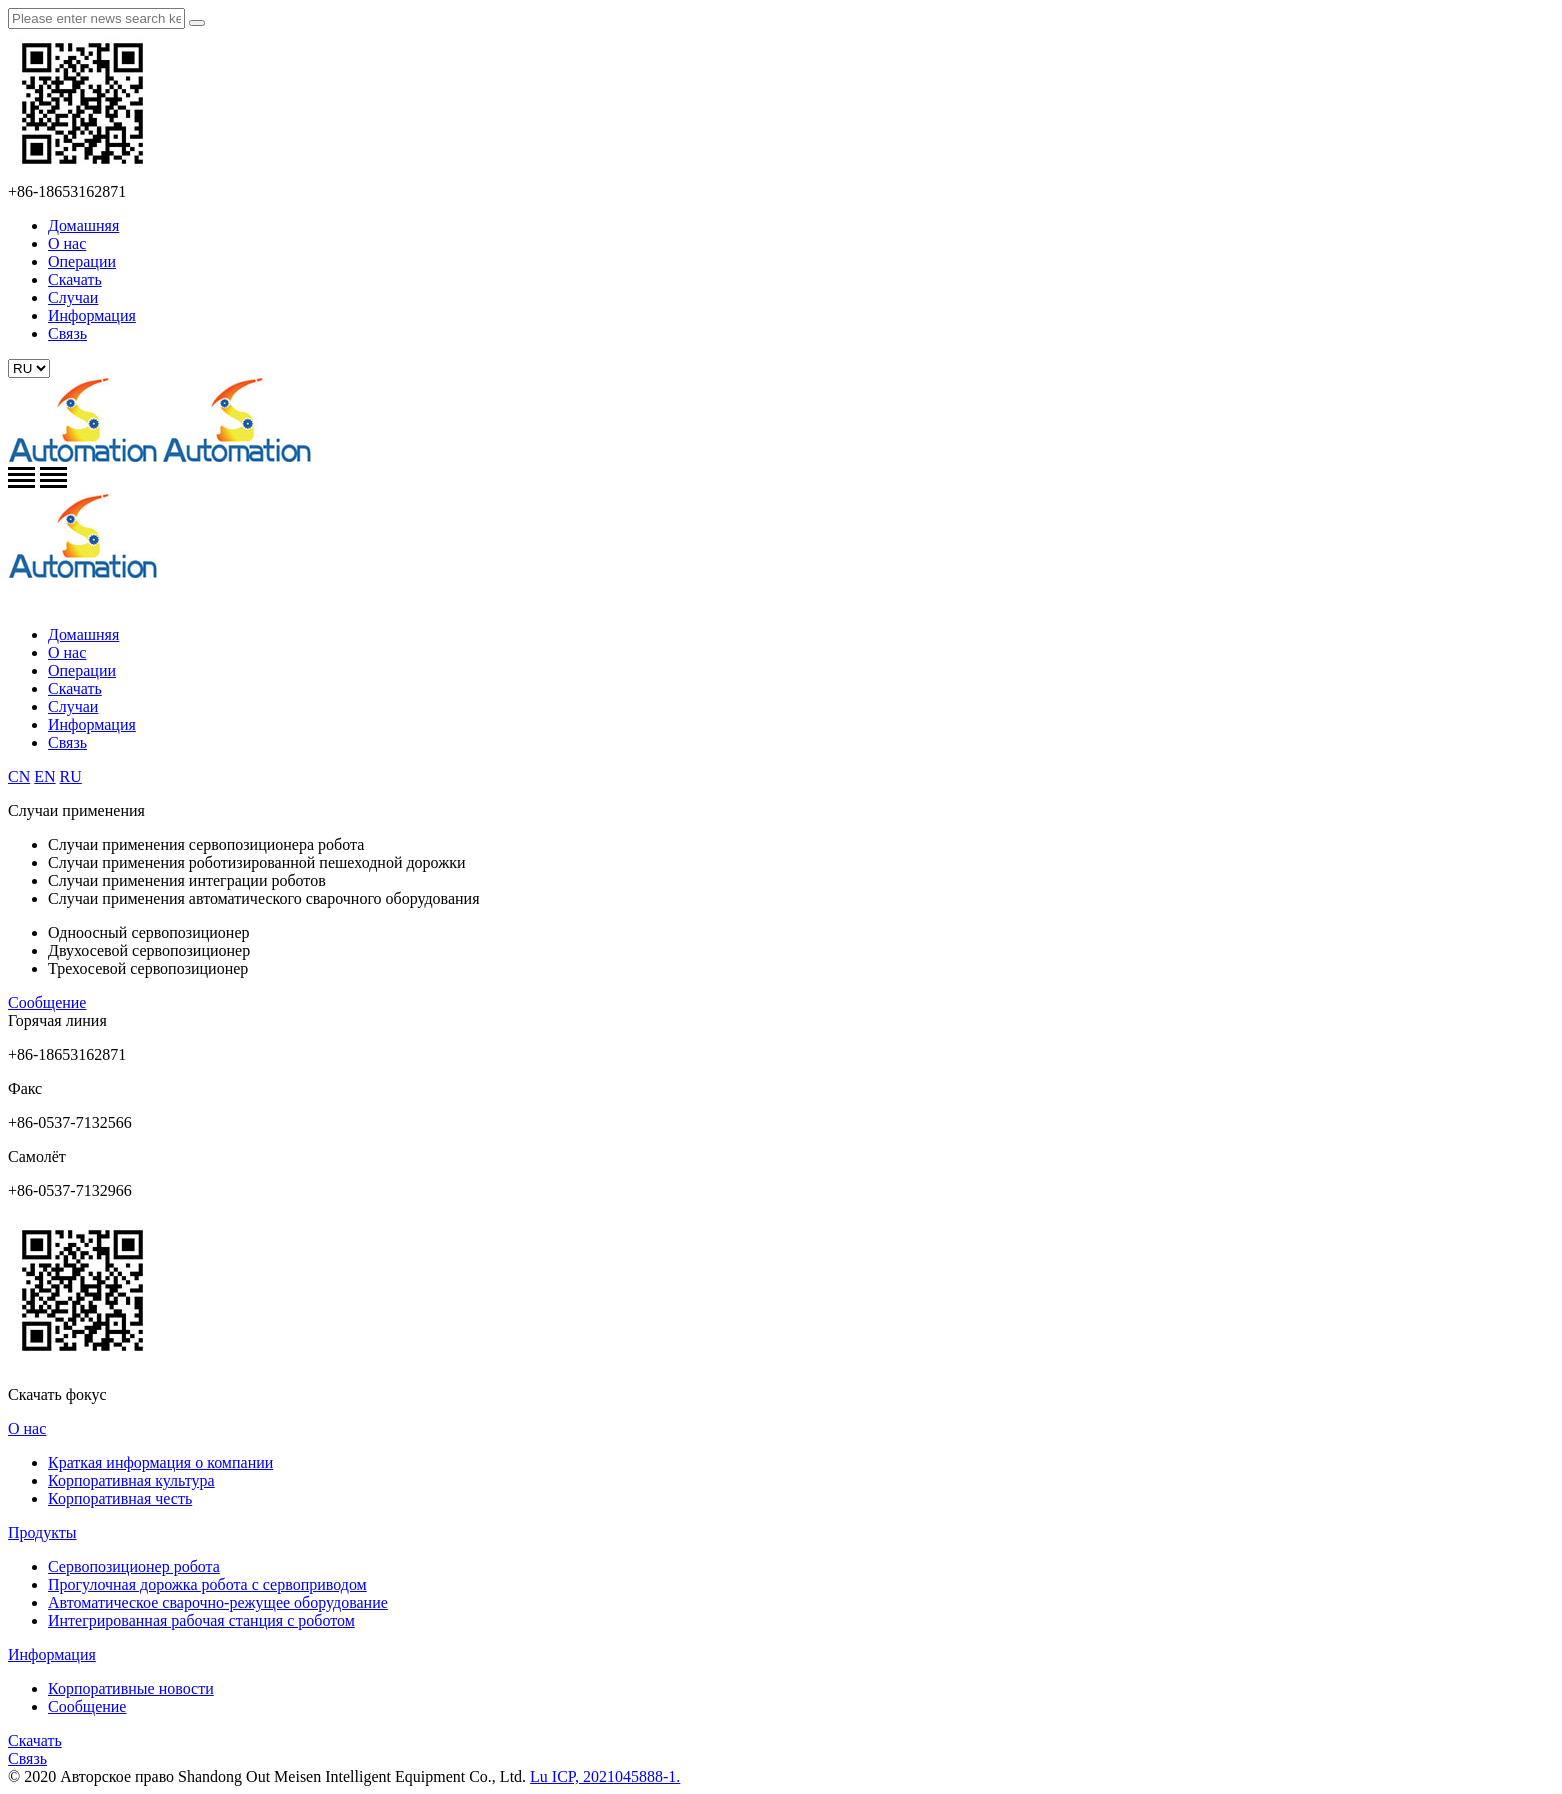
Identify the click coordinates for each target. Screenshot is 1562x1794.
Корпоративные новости (131, 1688)
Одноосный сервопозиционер (149, 932)
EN (44, 776)
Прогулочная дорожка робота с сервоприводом (207, 1584)
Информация (92, 315)
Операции (82, 261)
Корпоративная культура (131, 1480)
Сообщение (47, 1002)
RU (71, 776)
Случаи (73, 297)
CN (19, 776)
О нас (67, 243)
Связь (67, 333)
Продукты (42, 1532)
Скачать (75, 279)
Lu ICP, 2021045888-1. (605, 1776)
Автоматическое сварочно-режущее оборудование (218, 1602)
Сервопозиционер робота (134, 1566)
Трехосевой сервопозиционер (148, 968)
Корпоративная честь (120, 1498)
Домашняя (83, 225)
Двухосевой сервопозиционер (149, 950)
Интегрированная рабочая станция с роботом (201, 1620)
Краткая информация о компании (160, 1462)
